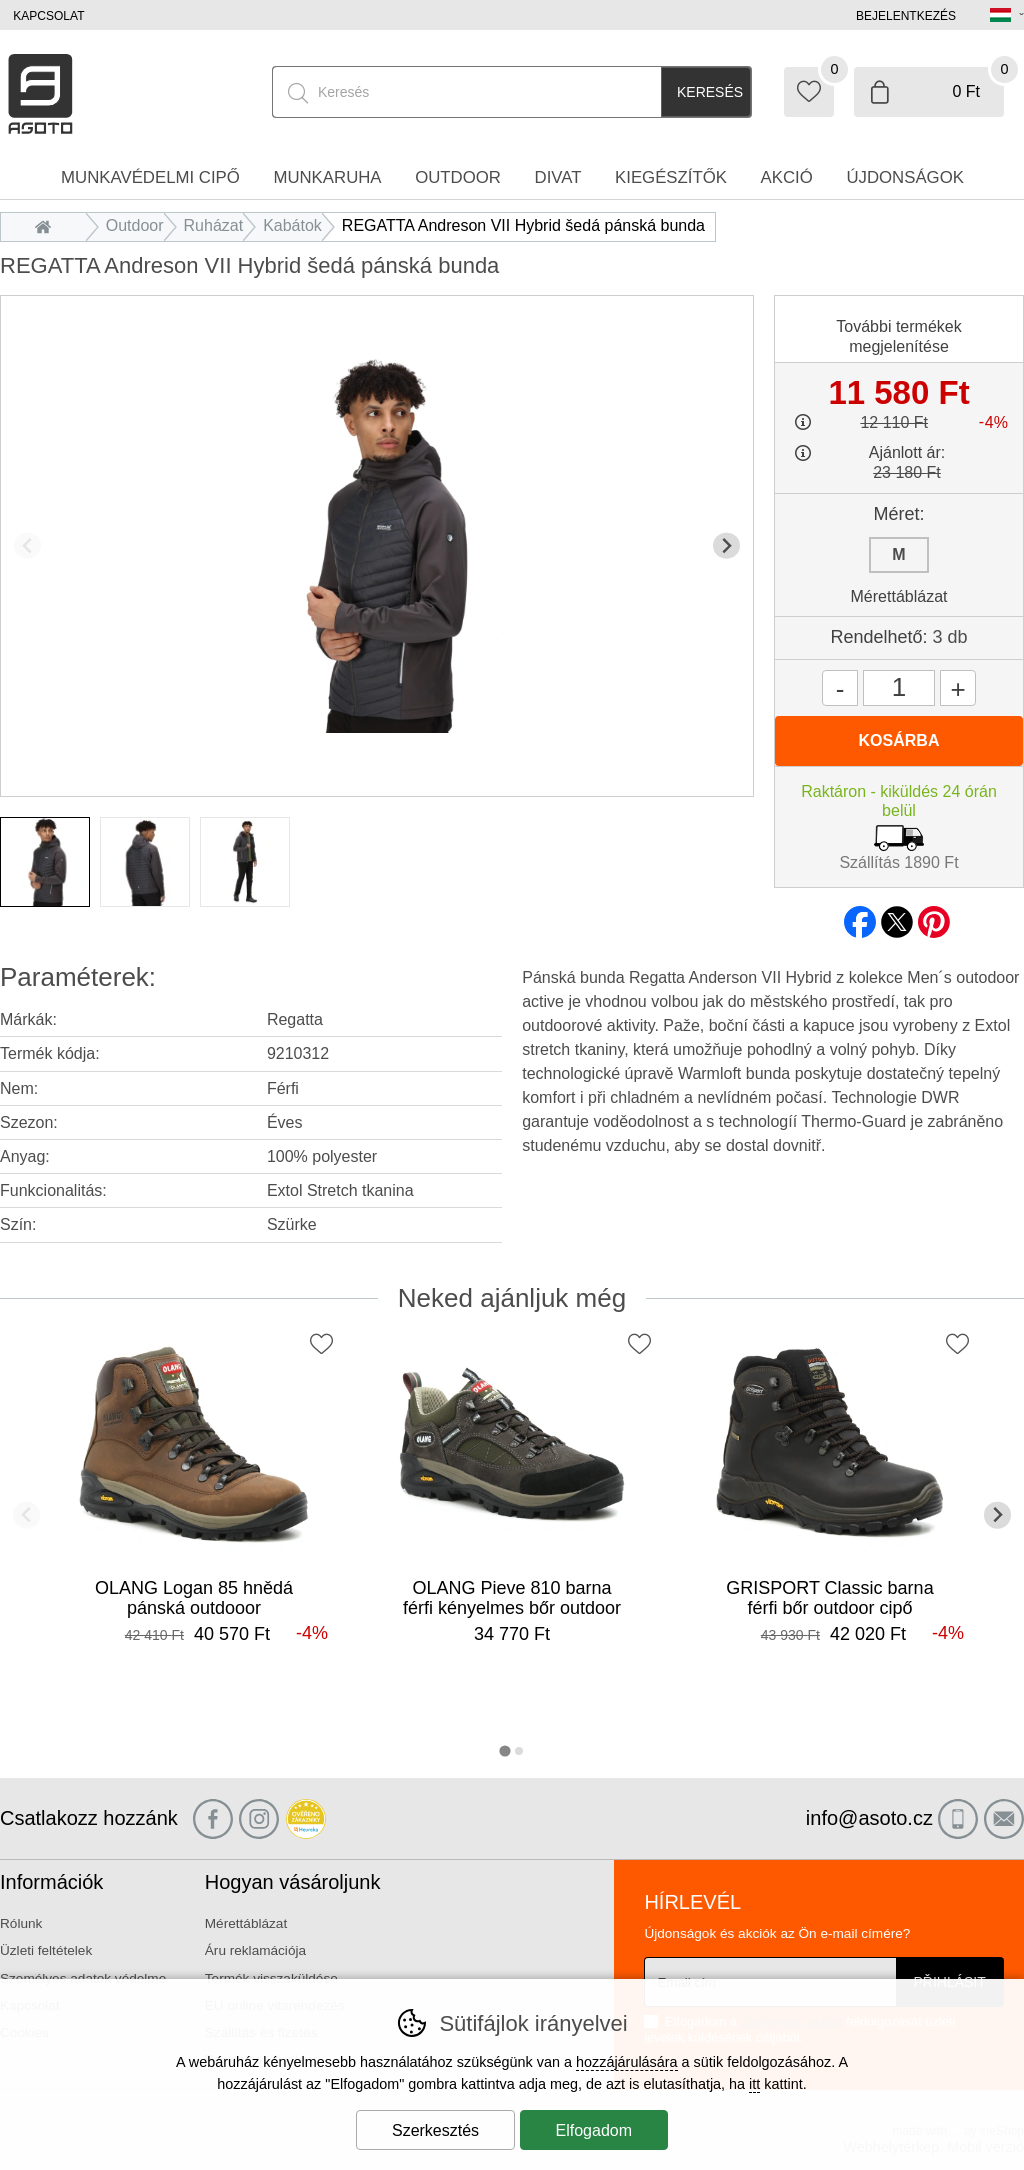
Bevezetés (48, 225)
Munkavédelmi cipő (150, 177)
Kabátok (292, 225)
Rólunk (21, 1923)
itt (754, 2084)
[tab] (504, 1750)
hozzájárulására (627, 2062)
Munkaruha (327, 177)
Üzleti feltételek (46, 1950)
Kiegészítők (671, 177)
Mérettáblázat (899, 596)
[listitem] (45, 862)
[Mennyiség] (899, 688)
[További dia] (726, 545)
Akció (787, 177)
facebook (860, 916)
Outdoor (135, 225)
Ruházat (214, 225)
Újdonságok (905, 177)
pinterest (934, 916)
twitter (897, 916)
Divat (558, 177)
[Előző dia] (27, 545)
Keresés (710, 92)
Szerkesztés (435, 2130)
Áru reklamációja (255, 1950)
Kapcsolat (48, 16)
